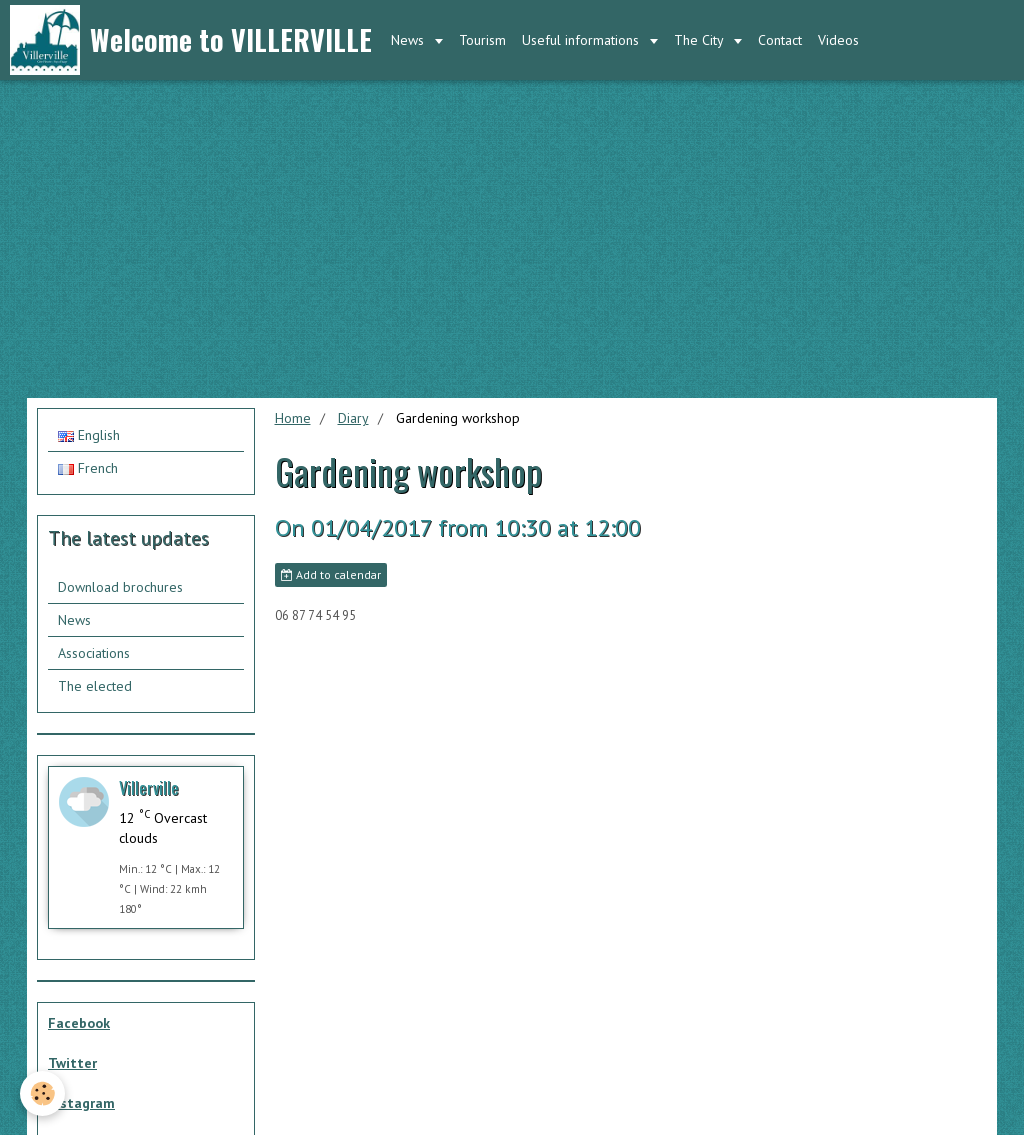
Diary (353, 418)
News (409, 40)
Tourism (482, 40)
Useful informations (582, 40)
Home (293, 418)
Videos (838, 40)
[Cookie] (42, 1093)
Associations (94, 653)
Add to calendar (331, 574)
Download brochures (120, 587)
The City (700, 40)
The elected (95, 686)
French (88, 468)
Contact (780, 40)
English (89, 435)
